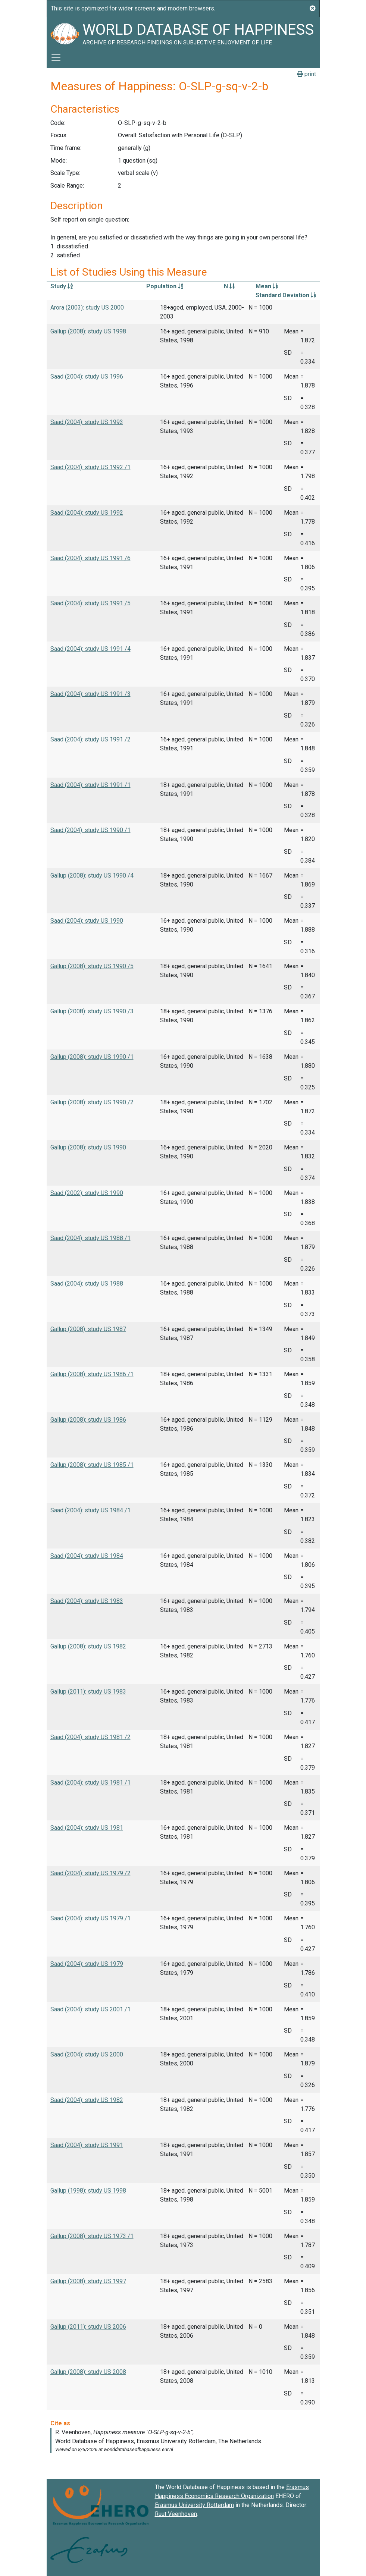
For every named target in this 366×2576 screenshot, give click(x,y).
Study (61, 286)
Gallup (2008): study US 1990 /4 (92, 875)
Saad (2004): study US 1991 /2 (90, 739)
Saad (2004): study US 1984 (86, 1555)
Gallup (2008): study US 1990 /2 (92, 1102)
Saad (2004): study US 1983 (86, 1600)
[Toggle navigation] (56, 58)
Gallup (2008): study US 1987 (88, 1329)
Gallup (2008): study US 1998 (88, 331)
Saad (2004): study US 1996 (86, 376)
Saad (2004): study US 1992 (86, 512)
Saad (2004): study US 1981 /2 (90, 1737)
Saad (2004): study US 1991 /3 (90, 693)
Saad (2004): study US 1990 (86, 920)
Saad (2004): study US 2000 (86, 2054)
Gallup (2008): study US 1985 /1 (92, 1464)
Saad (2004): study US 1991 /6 (90, 558)
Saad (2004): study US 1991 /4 (90, 648)
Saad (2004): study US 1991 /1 (90, 784)
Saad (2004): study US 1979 (86, 1963)
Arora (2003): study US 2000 (87, 307)
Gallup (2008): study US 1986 (88, 1419)
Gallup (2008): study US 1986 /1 (92, 1374)
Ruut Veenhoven (176, 2513)
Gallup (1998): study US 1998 (88, 2190)
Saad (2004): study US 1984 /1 (90, 1510)
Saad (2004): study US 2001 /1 (90, 2009)
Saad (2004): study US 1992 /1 (90, 467)
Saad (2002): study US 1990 (86, 1192)
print (306, 74)
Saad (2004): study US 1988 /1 (90, 1238)
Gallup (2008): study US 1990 (88, 1147)
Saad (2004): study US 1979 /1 (90, 1918)
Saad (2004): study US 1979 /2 (90, 1873)
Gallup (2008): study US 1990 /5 (92, 966)
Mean (267, 286)
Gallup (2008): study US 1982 (88, 1646)
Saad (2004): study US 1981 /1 (90, 1782)
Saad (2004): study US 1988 (86, 1283)
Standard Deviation (286, 295)
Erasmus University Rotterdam (194, 2504)
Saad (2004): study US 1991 (86, 2145)
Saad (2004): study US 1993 (86, 422)
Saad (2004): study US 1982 (86, 2099)
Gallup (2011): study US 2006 (88, 2326)
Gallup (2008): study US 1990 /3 (92, 1011)
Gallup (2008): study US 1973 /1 (92, 2236)
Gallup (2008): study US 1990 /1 (92, 1056)
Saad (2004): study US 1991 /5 (90, 603)
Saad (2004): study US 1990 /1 (90, 830)
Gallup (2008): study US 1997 (88, 2281)
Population (164, 286)
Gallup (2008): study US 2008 (88, 2371)
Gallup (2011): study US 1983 (88, 1691)
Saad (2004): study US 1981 (86, 1827)
